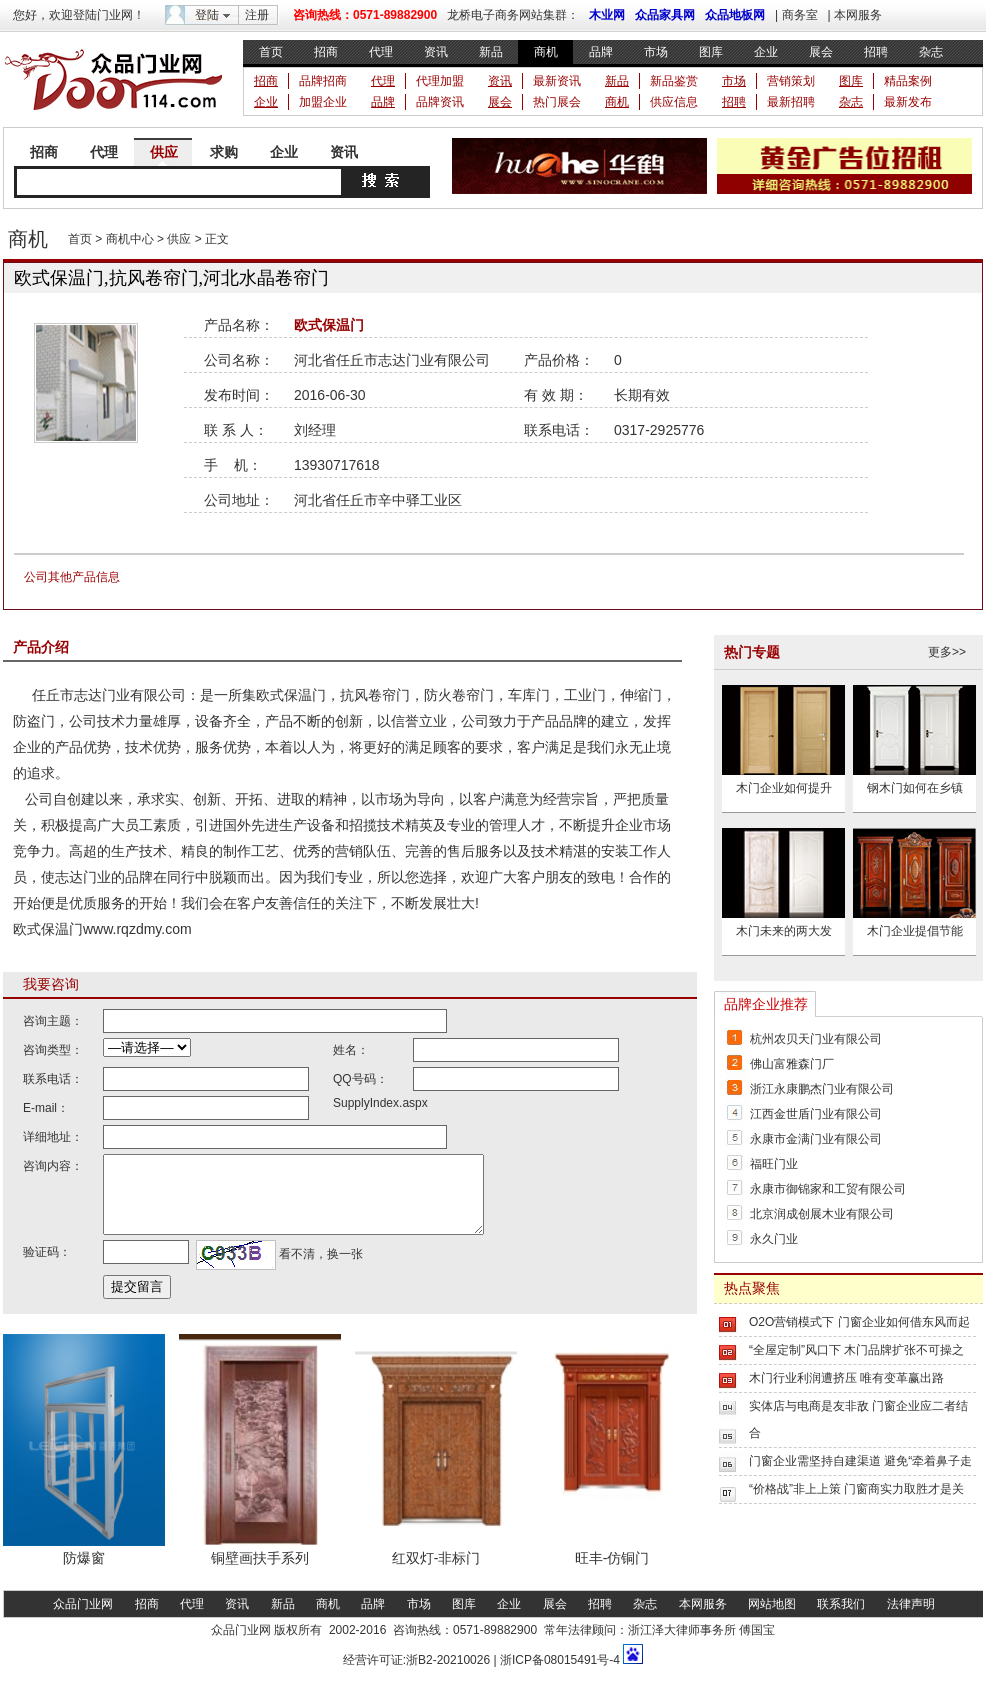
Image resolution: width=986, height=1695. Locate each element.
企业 (766, 52)
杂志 (931, 52)
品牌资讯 (440, 102)
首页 (271, 52)
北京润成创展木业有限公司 (822, 1214)
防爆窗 (84, 1573)
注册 (257, 15)
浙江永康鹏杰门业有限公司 (822, 1089)
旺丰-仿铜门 (612, 1573)
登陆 (207, 15)
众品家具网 (665, 15)
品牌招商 (323, 81)
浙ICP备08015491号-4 (558, 1675)
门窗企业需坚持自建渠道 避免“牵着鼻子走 (860, 1461)
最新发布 (908, 102)
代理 (381, 52)
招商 (326, 52)
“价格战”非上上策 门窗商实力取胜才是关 (856, 1489)
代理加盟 (440, 81)
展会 (821, 52)
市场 (656, 52)
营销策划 (791, 81)
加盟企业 (323, 102)
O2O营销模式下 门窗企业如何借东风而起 (859, 1322)
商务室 (800, 15)
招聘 (876, 52)
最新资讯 (557, 81)
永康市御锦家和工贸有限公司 (828, 1189)
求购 (224, 152)
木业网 (607, 15)
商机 (546, 52)
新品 (491, 52)
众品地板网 (735, 15)
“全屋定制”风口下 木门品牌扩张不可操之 (856, 1350)
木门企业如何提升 (784, 788)
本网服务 (858, 15)
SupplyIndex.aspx (380, 1103)
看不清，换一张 (319, 1269)
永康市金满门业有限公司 (816, 1139)
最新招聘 (791, 102)
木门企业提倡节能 (915, 931)
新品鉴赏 (674, 81)
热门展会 (557, 102)
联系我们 (841, 1619)
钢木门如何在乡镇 (915, 788)
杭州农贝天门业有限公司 (816, 1039)
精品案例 (908, 81)
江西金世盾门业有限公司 (816, 1114)
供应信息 (674, 102)
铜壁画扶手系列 (260, 1573)
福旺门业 (774, 1164)
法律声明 (911, 1619)
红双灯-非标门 (436, 1573)
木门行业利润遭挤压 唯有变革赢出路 (846, 1378)
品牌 (601, 52)
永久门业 (774, 1239)
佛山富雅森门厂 (792, 1064)
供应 (164, 152)
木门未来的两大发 (784, 931)
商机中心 (130, 239)
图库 (711, 52)
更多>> (947, 652)
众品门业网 (83, 1619)
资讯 (436, 52)
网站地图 (772, 1619)
